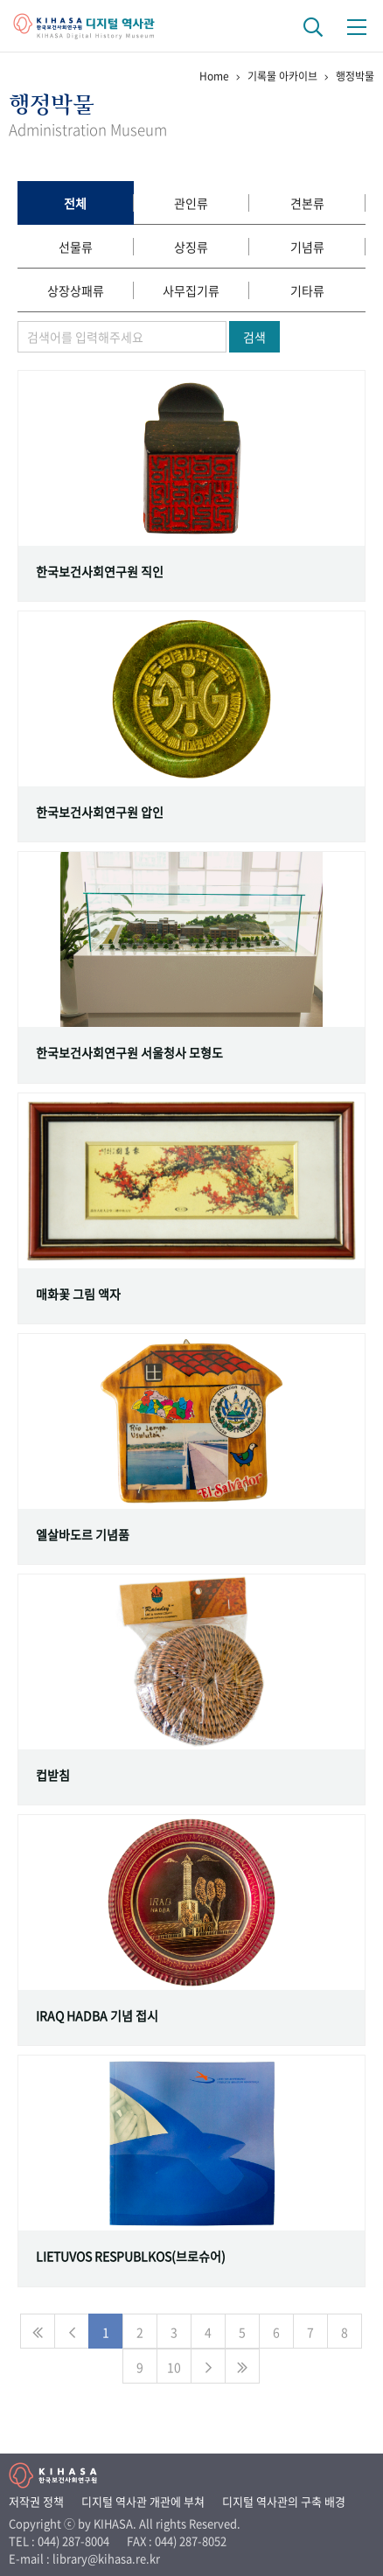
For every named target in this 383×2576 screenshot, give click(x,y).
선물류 (76, 246)
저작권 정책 (36, 2501)
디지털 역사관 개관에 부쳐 (143, 2501)
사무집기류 (191, 290)
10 (174, 2367)
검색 (254, 337)
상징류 (191, 246)
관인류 (191, 203)
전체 (75, 203)
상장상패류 (75, 290)
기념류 (307, 246)
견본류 (307, 203)
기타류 (307, 290)
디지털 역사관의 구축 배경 (283, 2501)
